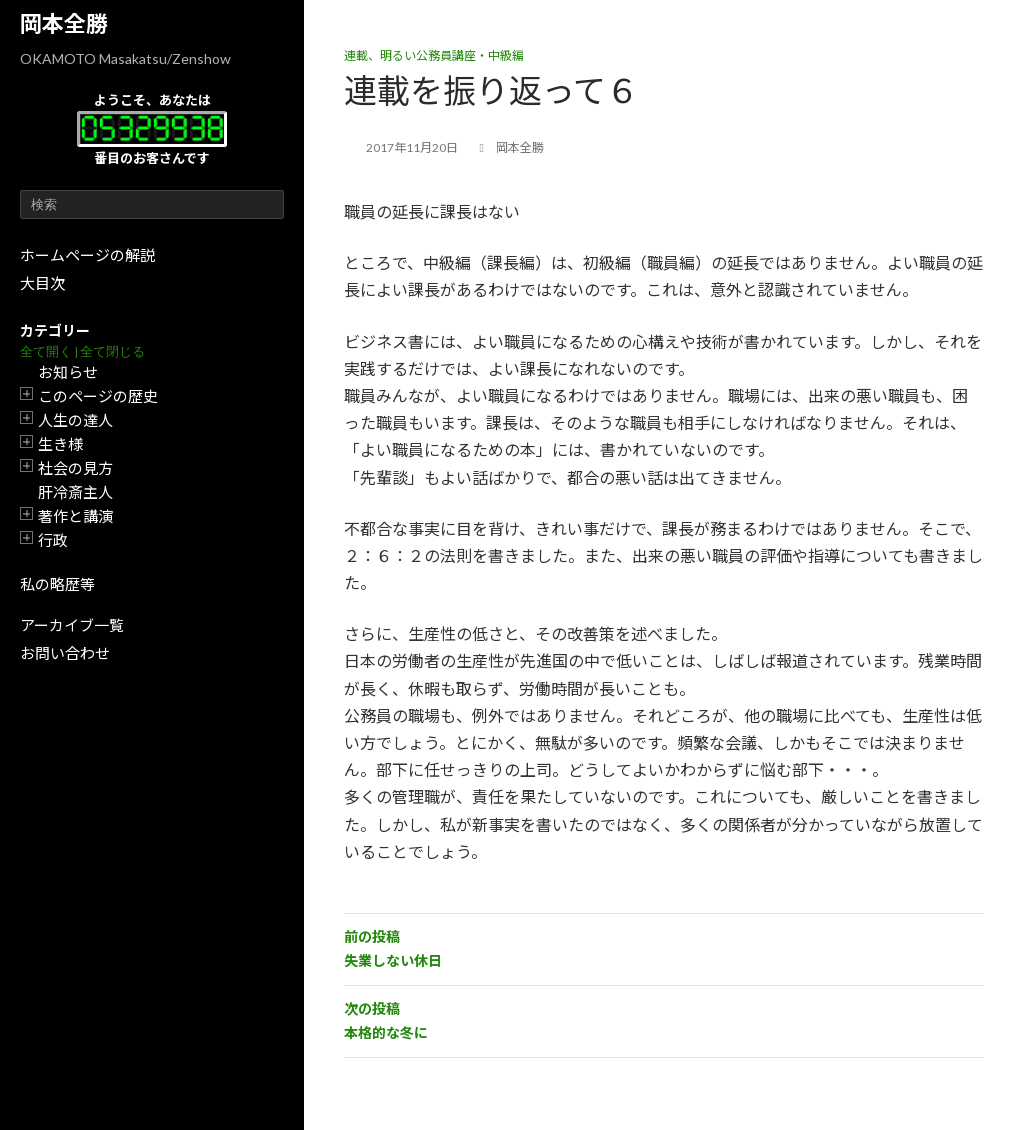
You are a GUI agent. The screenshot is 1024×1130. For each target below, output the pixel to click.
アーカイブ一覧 (72, 625)
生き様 (60, 444)
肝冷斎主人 (75, 492)
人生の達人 (75, 420)
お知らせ (68, 372)
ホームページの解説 (87, 255)
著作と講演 (75, 516)
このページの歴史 (98, 396)
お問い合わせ (65, 653)
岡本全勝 (64, 23)
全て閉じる (112, 351)
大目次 (42, 283)
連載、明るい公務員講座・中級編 (434, 55)
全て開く (46, 351)
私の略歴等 (57, 584)
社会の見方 (75, 468)
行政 (53, 540)
